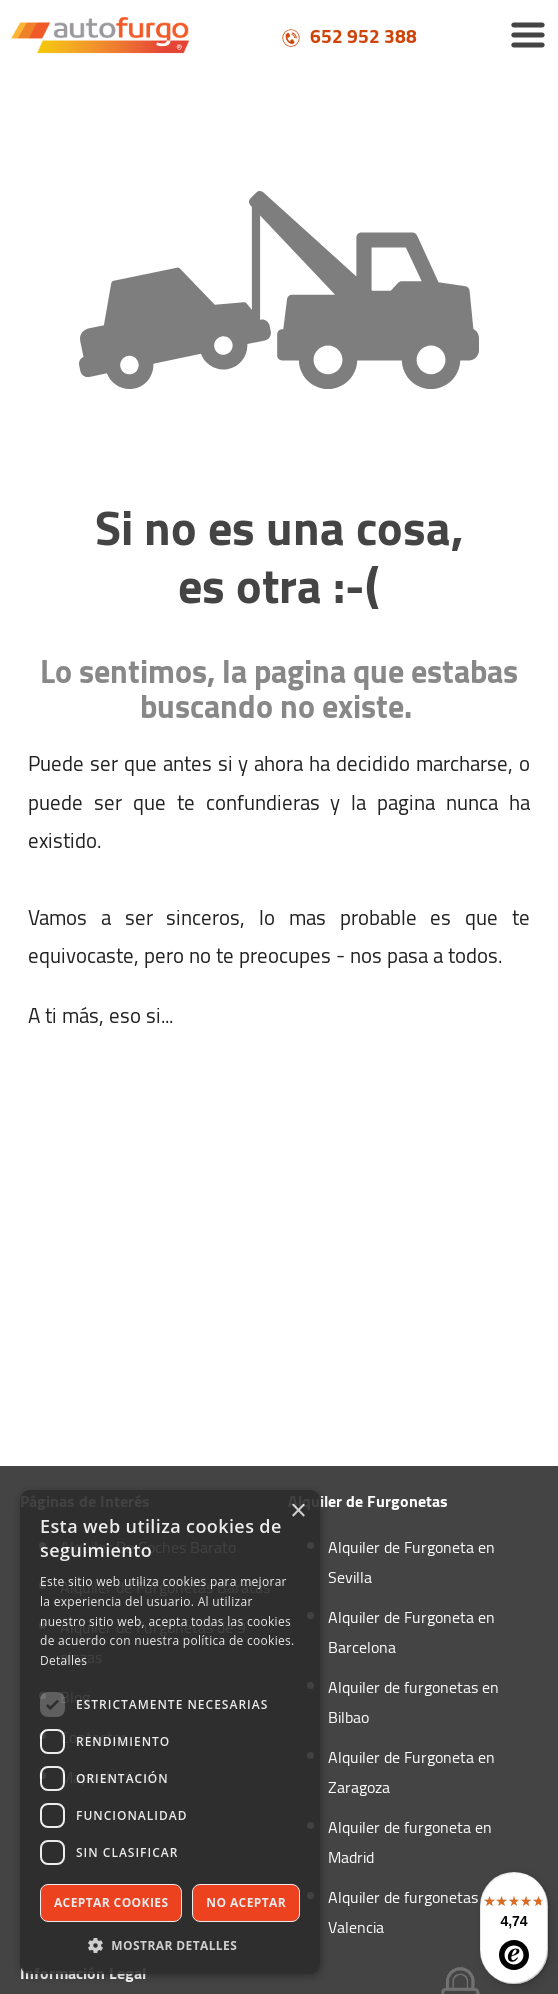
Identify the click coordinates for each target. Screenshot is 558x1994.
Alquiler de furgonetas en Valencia (413, 1912)
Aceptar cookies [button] (111, 1902)
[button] (170, 1944)
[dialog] (170, 1732)
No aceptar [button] (246, 1902)
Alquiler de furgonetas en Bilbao (413, 1702)
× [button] (297, 1511)
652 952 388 (349, 36)
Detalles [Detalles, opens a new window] (63, 1660)
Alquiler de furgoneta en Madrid (410, 1842)
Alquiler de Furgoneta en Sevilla (411, 1562)
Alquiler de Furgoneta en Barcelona (411, 1632)
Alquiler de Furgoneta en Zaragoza (411, 1772)
